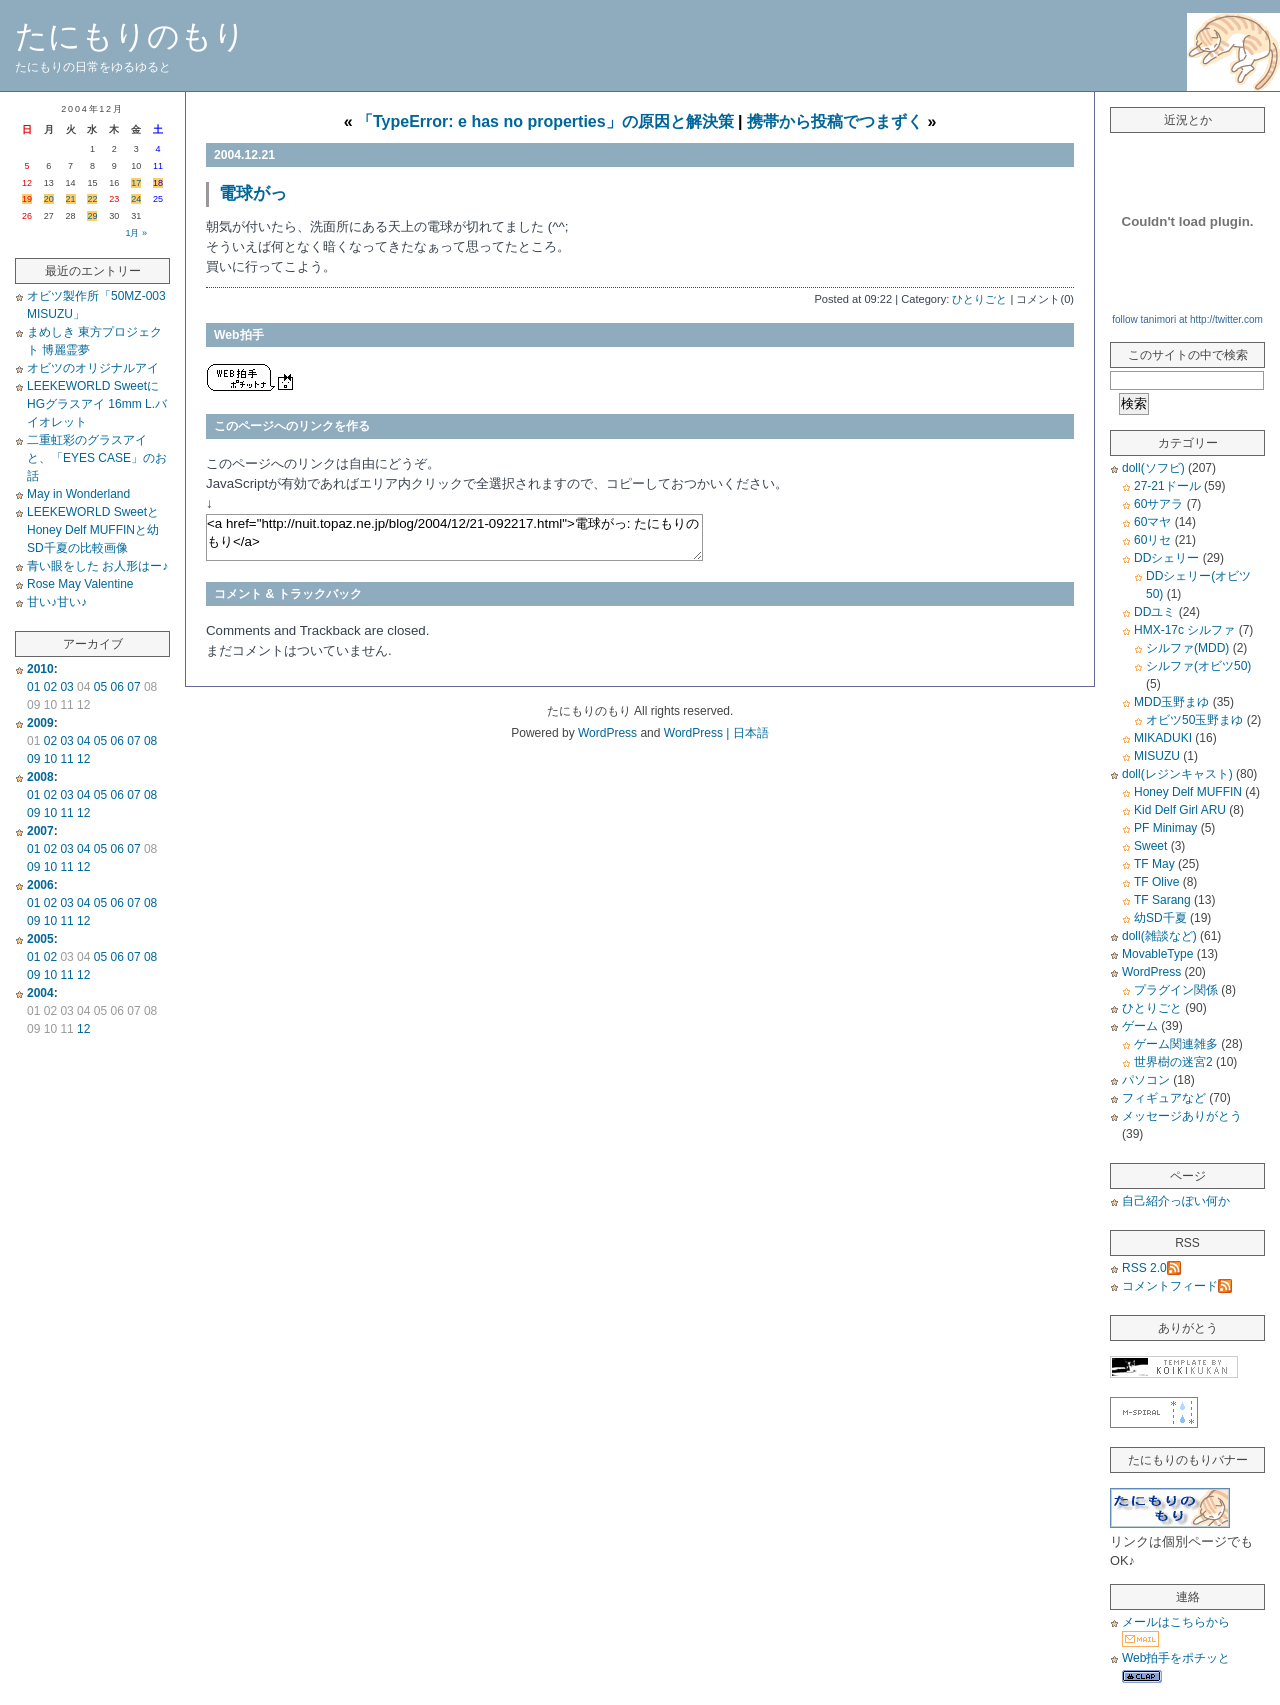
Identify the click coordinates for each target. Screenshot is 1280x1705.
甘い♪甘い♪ (57, 602)
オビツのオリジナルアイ (93, 368)
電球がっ (253, 193)
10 (50, 759)
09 (33, 759)
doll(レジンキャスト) (1177, 774)
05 (100, 687)
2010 (40, 669)
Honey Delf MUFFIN (1188, 792)
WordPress (1151, 972)
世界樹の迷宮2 (1173, 1062)
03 (66, 687)
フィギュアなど (1164, 1098)
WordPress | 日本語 (716, 733)
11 (66, 759)
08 (150, 741)
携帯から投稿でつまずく (835, 121)
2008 (40, 777)
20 (49, 199)
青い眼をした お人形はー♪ (97, 566)
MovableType (1157, 954)
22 (92, 199)
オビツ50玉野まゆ (1194, 720)
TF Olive (1156, 882)
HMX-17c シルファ (1184, 630)
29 (92, 216)
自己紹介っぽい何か (1176, 1201)
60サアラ (1158, 504)
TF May (1154, 864)
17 (136, 183)
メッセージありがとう (1182, 1116)
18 (158, 183)
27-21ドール (1167, 486)
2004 (40, 993)
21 (71, 199)
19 (27, 199)
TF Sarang (1162, 900)
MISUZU (1157, 756)
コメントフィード (1177, 1286)
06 (117, 687)
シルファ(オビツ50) (1198, 666)
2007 (40, 831)
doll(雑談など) (1159, 936)
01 (33, 687)
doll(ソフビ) (1153, 468)
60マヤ (1152, 522)
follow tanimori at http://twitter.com (1187, 319)
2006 (40, 885)
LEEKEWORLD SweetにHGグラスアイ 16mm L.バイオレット (97, 404)
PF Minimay (1165, 828)
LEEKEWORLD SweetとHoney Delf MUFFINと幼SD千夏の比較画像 (93, 530)
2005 (40, 939)
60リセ (1152, 540)
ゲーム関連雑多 (1176, 1044)
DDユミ (1154, 612)
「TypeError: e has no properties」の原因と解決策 (545, 121)
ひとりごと (979, 299)
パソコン (1146, 1080)
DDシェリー (1166, 558)
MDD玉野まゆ (1171, 702)
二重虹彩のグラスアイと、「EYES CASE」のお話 (97, 458)
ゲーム (1140, 1026)
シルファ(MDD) (1187, 648)
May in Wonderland (78, 494)
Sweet (1150, 846)
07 (133, 687)
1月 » (136, 233)
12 (83, 759)
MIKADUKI (1163, 738)
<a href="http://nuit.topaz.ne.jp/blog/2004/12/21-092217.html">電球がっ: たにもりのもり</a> (454, 537)
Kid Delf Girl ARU (1180, 810)
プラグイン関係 (1176, 990)
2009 (40, 723)
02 (50, 687)
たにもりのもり (130, 36)
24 (136, 199)
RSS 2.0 (1151, 1268)
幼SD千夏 (1160, 918)
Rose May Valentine (80, 584)
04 (83, 741)
